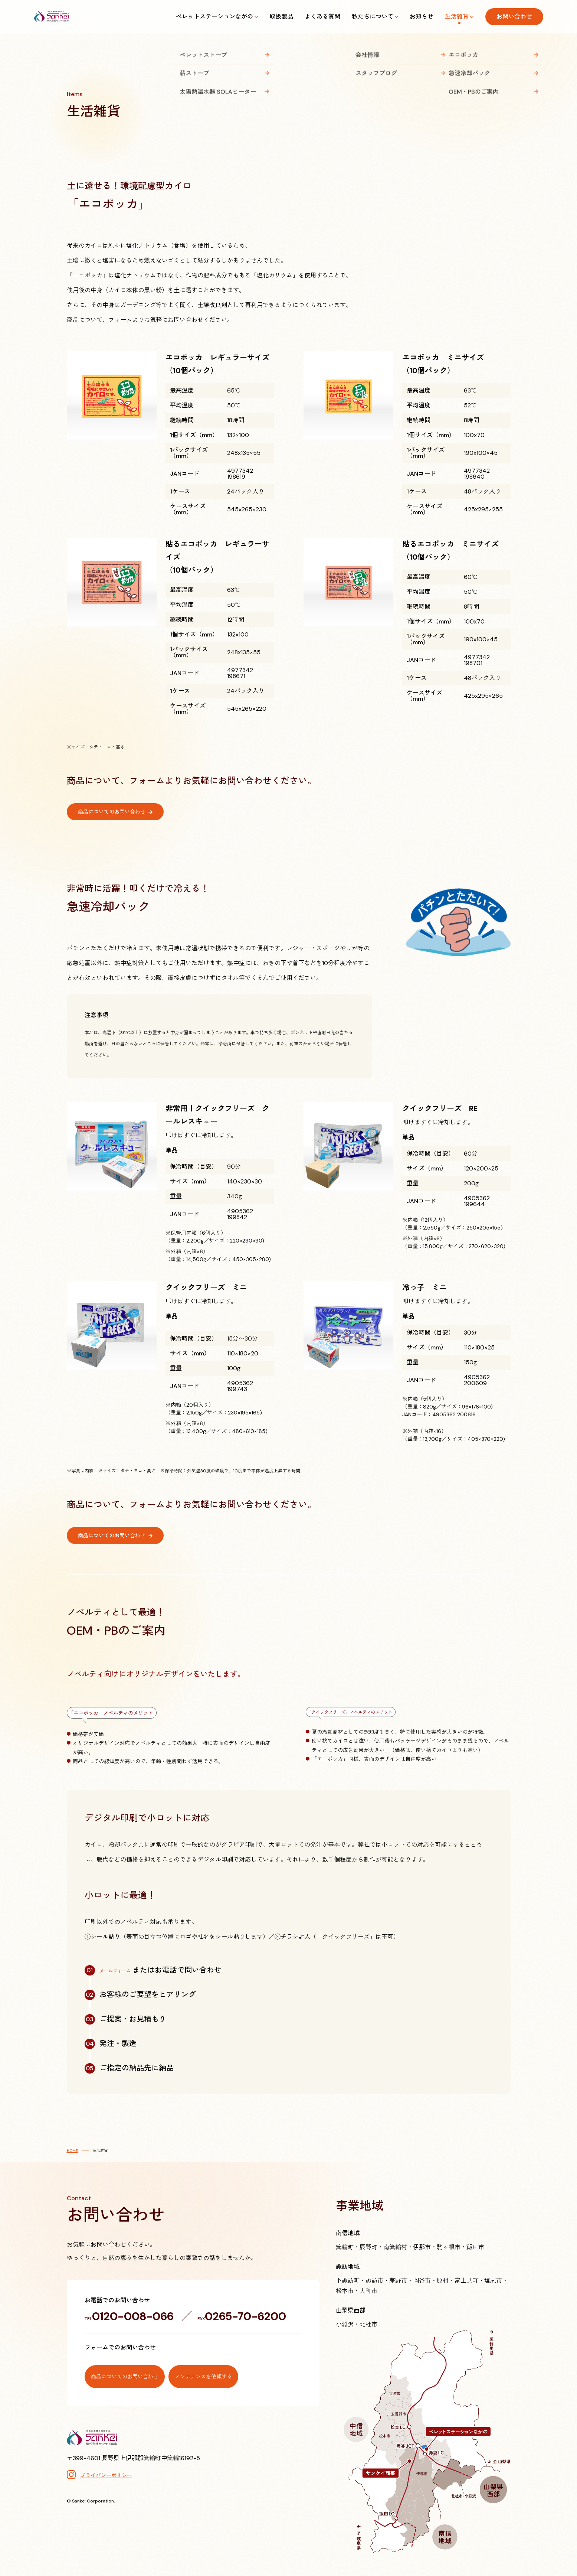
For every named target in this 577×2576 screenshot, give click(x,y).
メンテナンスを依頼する (249, 2371)
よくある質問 (322, 17)
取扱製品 (281, 17)
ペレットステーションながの (214, 17)
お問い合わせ (514, 16)
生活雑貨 (457, 17)
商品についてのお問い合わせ (116, 811)
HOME (72, 2150)
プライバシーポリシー (106, 2470)
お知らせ (421, 17)
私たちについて (372, 17)
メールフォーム (125, 1970)
